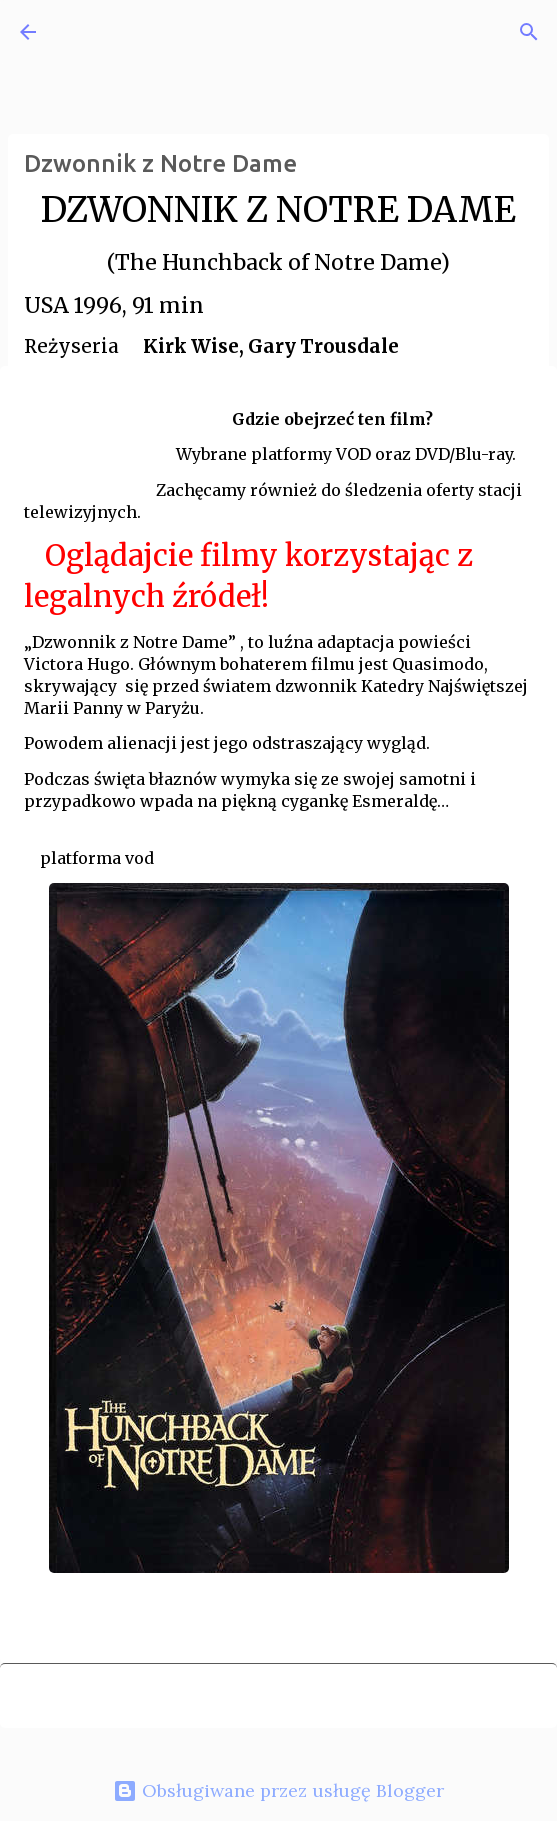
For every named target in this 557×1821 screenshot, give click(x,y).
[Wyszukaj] (529, 32)
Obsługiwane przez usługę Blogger (278, 1790)
